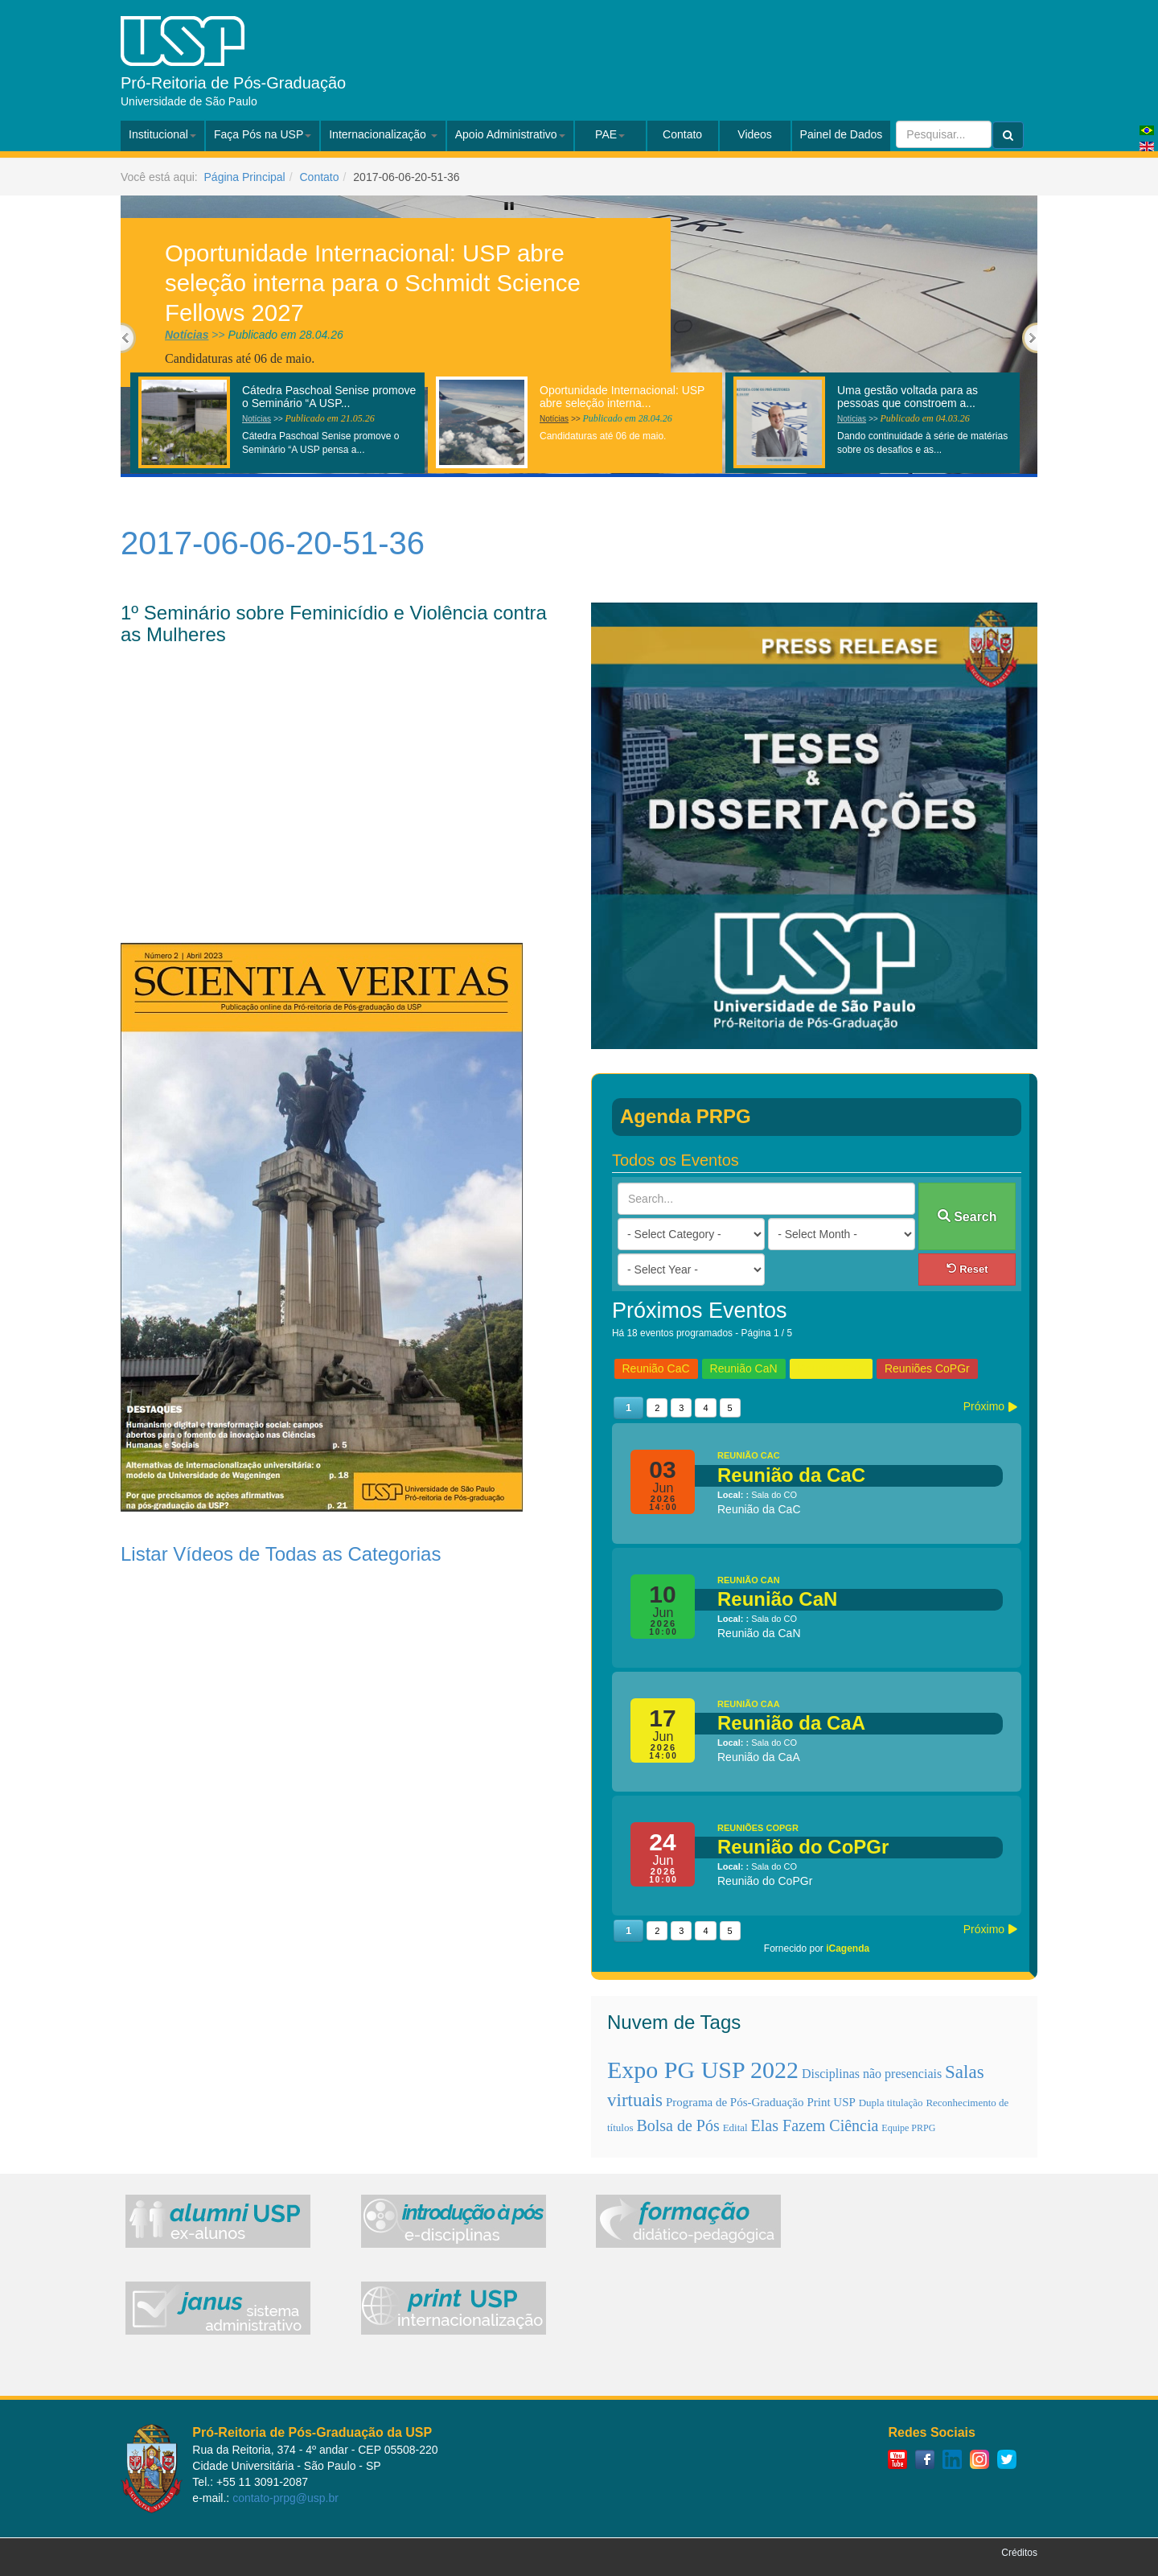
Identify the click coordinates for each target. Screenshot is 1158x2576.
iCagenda (847, 1948)
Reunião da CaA (791, 1723)
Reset (967, 1269)
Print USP (831, 2102)
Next (1029, 338)
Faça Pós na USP (262, 134)
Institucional (162, 134)
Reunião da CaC (791, 1475)
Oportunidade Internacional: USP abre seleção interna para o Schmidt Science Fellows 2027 (373, 282)
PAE (610, 134)
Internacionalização (383, 134)
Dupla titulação (891, 2103)
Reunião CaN (744, 1368)
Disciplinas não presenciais (872, 2073)
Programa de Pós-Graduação (735, 2102)
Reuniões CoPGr (927, 1368)
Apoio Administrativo (510, 134)
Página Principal (244, 177)
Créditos (1019, 2552)
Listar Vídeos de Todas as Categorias (281, 1554)
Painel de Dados (841, 134)
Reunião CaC (656, 1368)
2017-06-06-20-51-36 (273, 543)
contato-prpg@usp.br (285, 2498)
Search (967, 1216)
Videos (754, 134)
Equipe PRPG (908, 2128)
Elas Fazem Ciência (815, 2125)
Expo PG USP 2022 (703, 2069)
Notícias (186, 334)
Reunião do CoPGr (803, 1847)
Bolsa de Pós (677, 2125)
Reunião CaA (831, 1368)
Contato (682, 134)
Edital (735, 2127)
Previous (128, 338)
